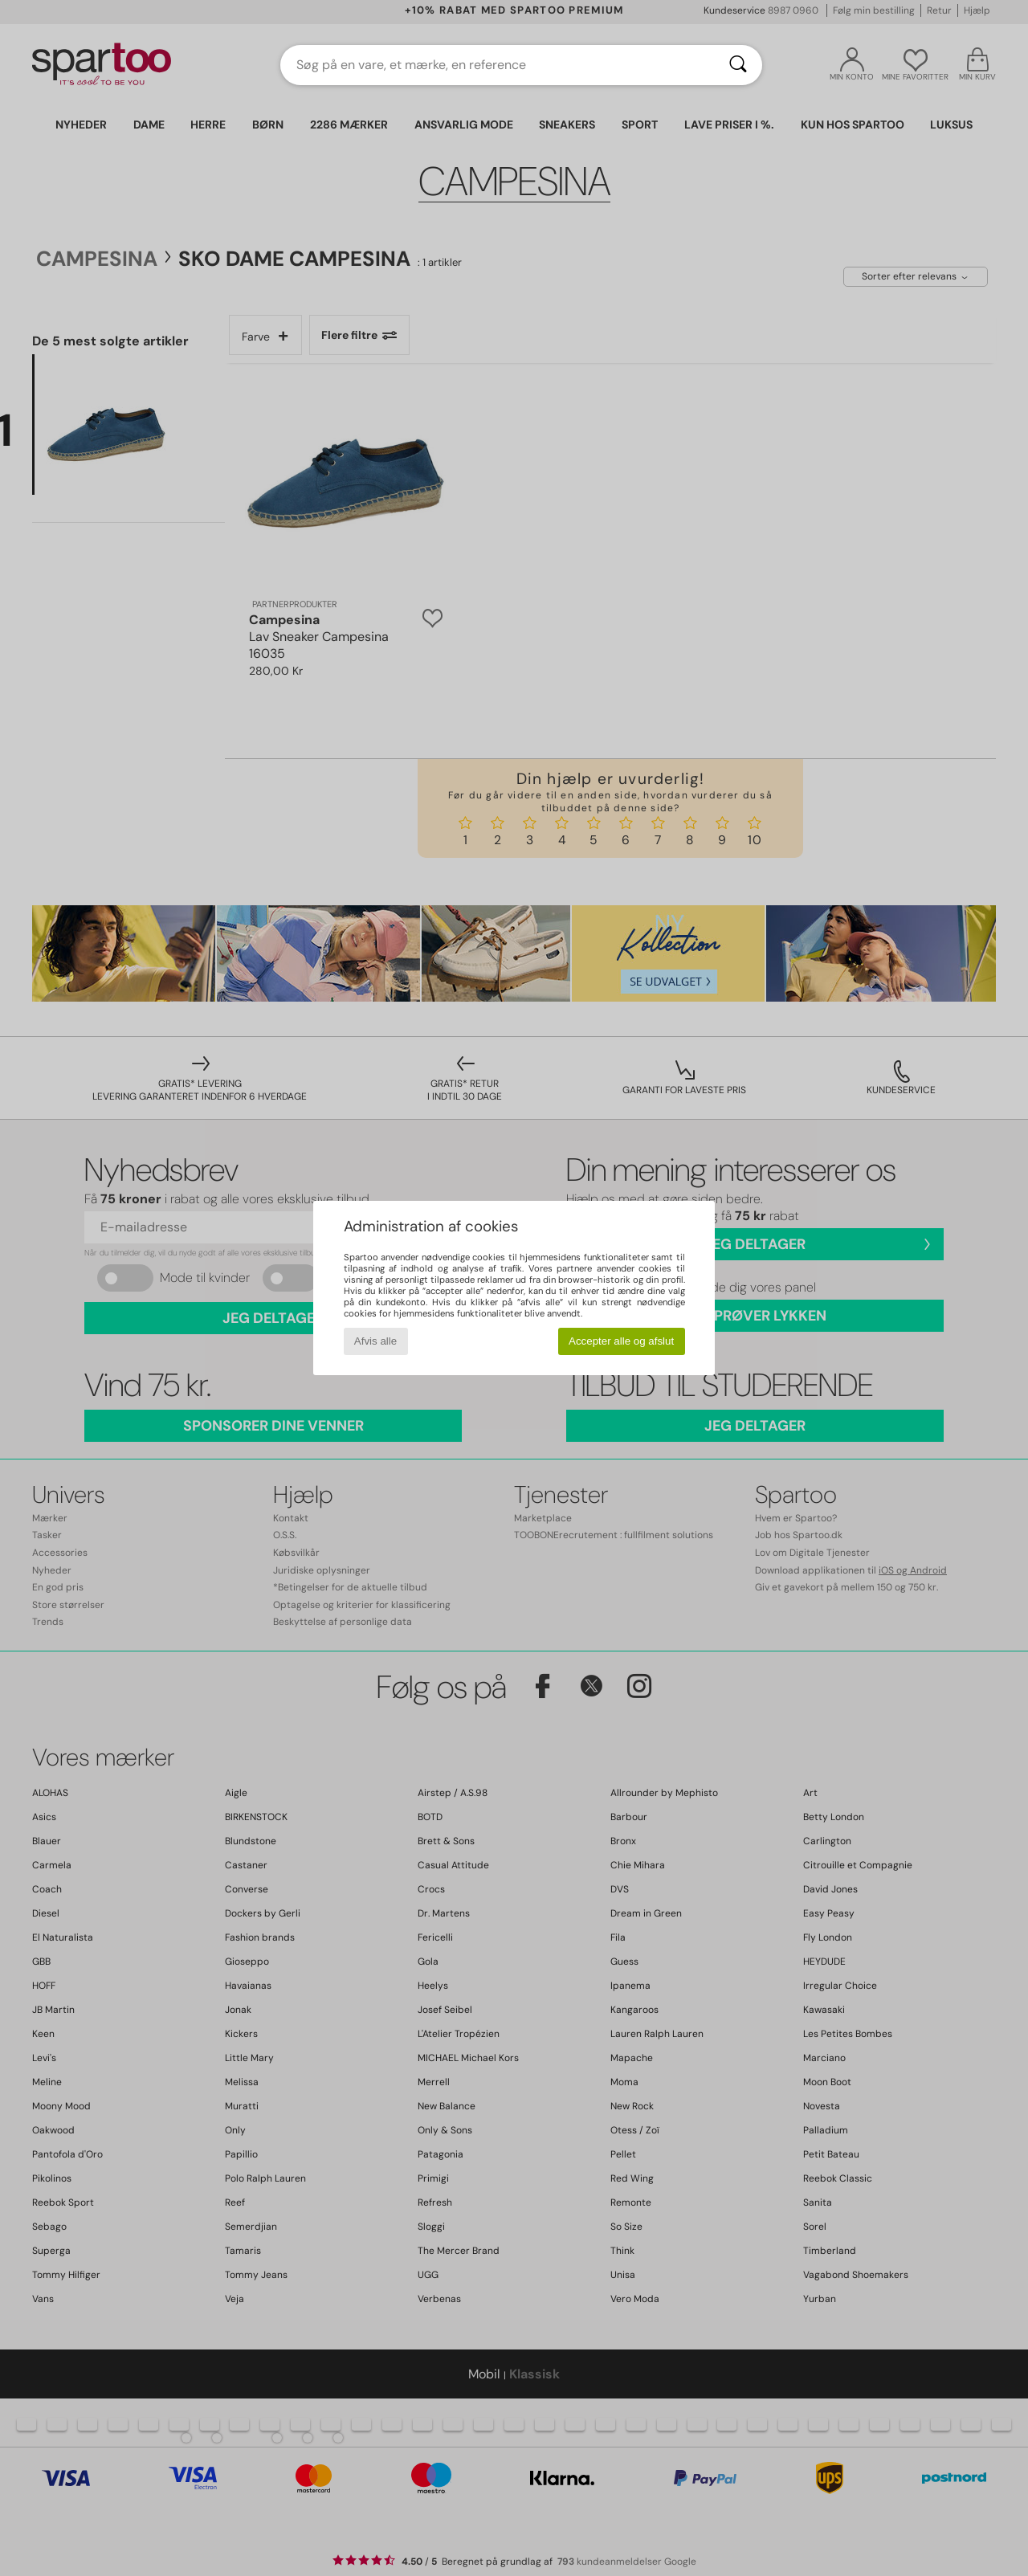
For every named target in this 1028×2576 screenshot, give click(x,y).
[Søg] (738, 65)
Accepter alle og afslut (621, 1341)
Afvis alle (375, 1341)
